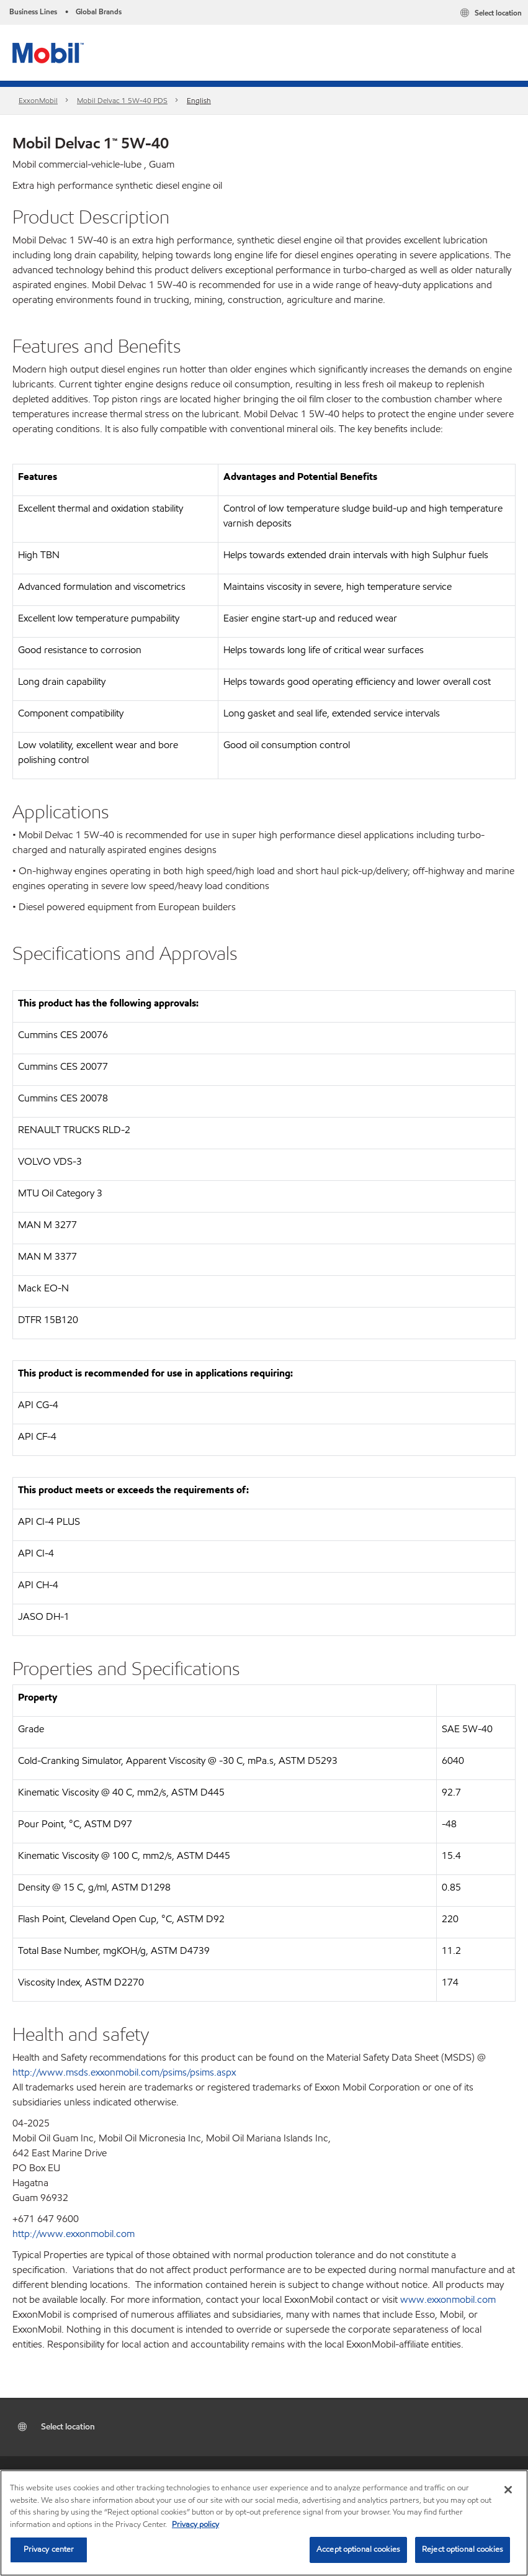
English (199, 100)
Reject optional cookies (462, 2549)
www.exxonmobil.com (448, 2299)
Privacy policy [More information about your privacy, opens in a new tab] (195, 2524)
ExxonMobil (38, 100)
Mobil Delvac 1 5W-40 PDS (122, 100)
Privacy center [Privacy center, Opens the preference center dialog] (49, 2549)
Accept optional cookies (358, 2549)
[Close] (508, 2489)
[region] (264, 2523)
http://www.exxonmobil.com (73, 2233)
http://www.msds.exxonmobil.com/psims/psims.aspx (124, 2072)
